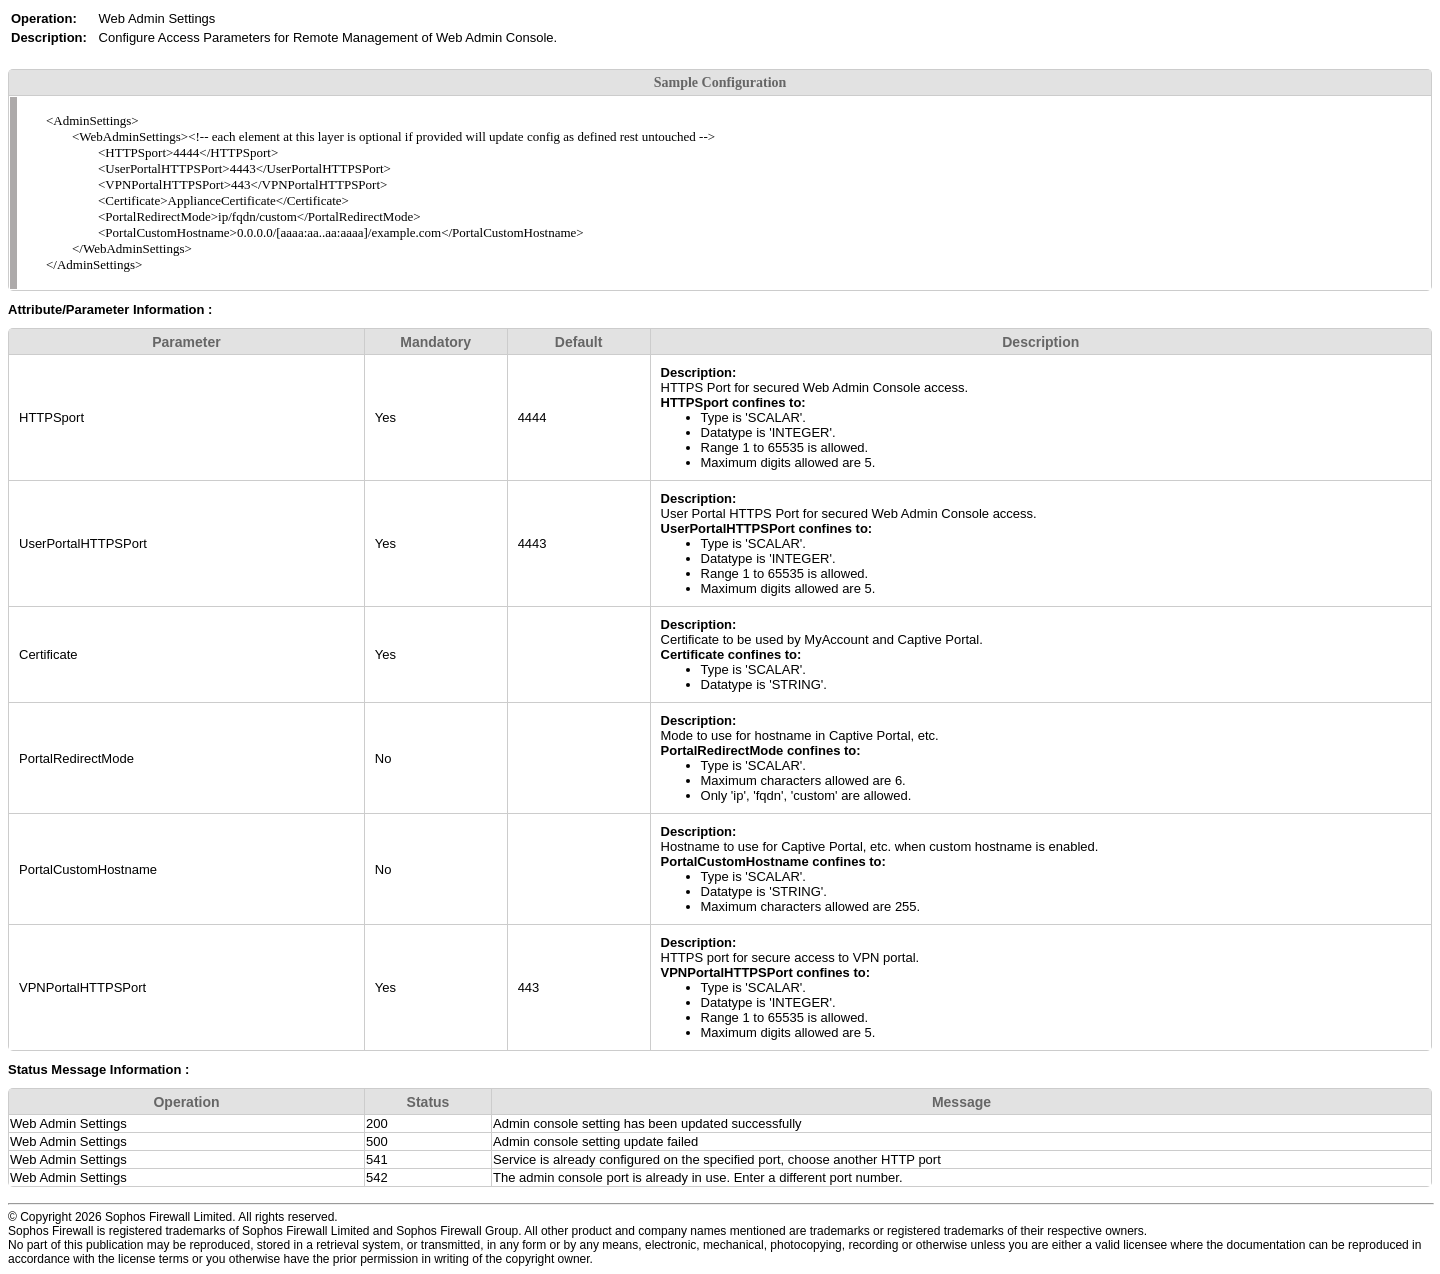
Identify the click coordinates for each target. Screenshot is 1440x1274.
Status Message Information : (98, 1069)
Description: (699, 372)
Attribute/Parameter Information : (110, 309)
